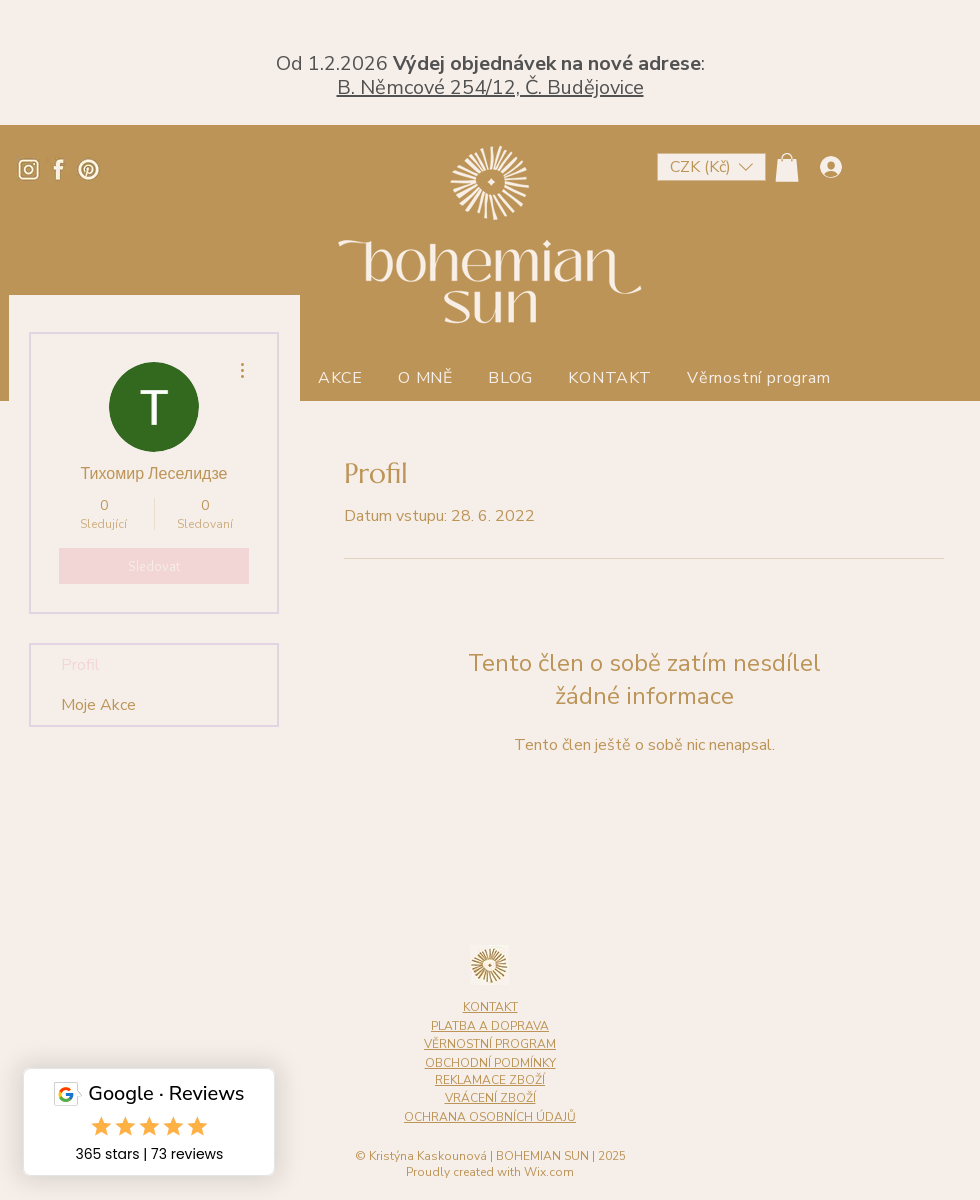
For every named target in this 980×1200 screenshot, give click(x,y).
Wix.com (549, 1172)
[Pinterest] (88, 169)
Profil (80, 665)
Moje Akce (98, 705)
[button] (711, 167)
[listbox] (711, 167)
